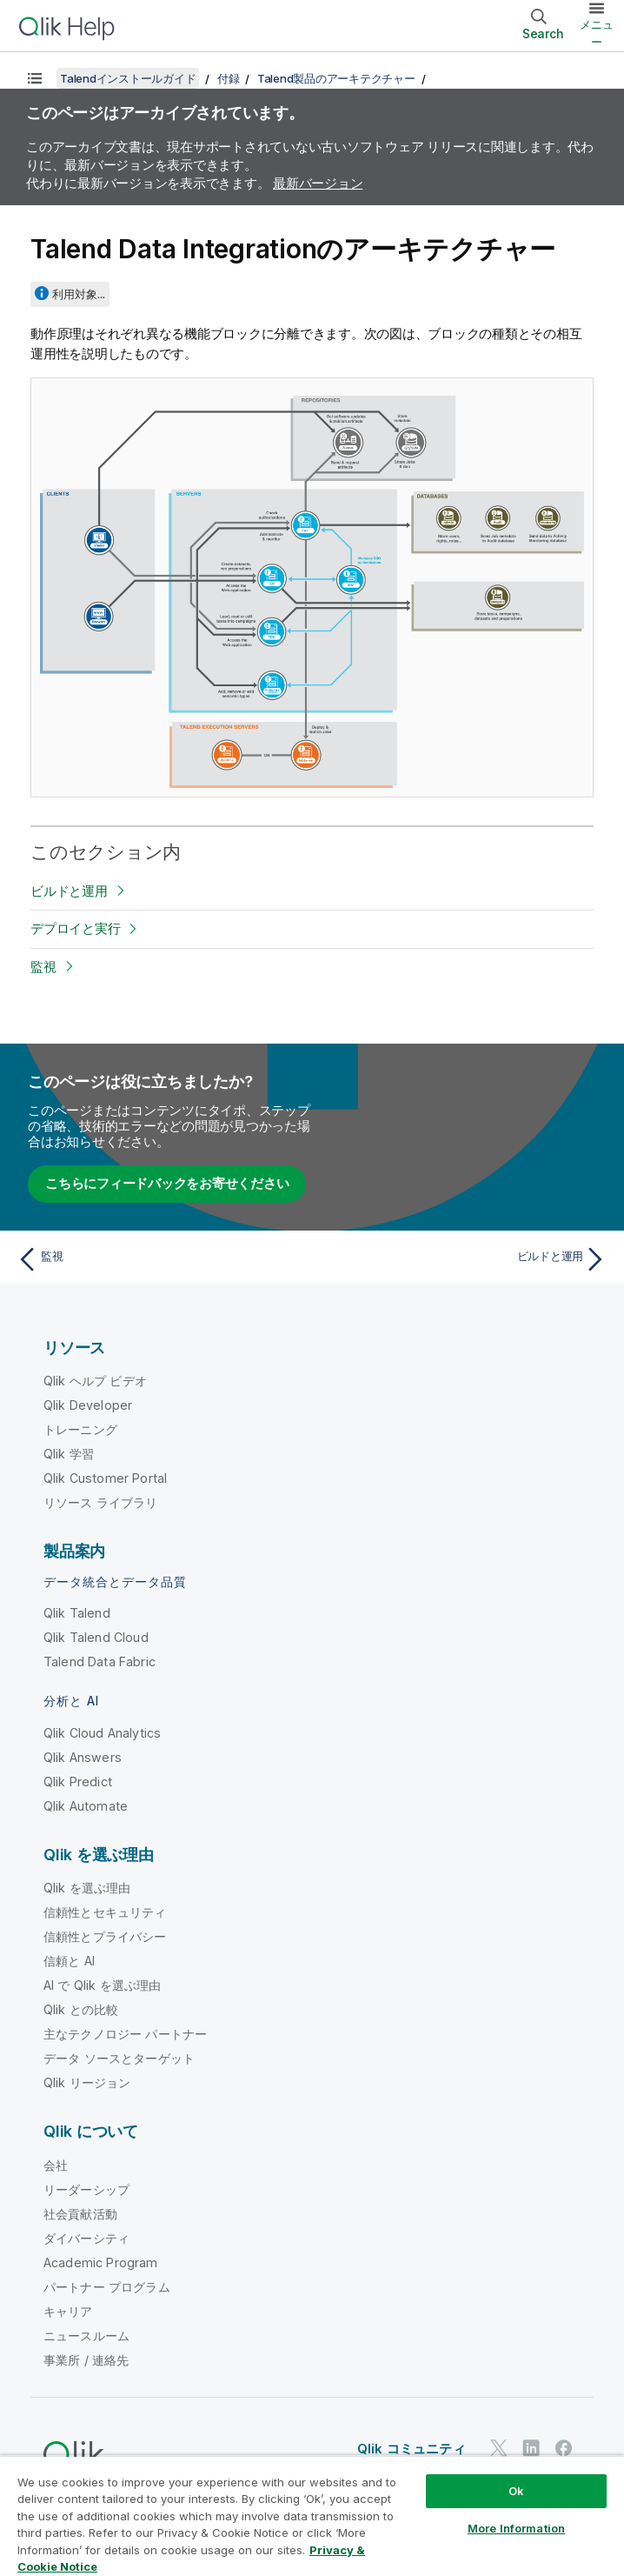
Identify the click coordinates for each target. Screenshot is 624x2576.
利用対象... (78, 294)
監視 (43, 966)
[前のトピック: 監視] (159, 1259)
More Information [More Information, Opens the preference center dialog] (516, 2528)
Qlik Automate (85, 1806)
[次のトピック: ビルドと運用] (464, 1259)
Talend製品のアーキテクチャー (336, 78)
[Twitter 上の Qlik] (499, 2447)
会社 (55, 2165)
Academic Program (100, 2262)
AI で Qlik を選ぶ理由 (102, 1985)
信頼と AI (69, 1960)
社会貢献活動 (80, 2213)
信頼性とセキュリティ (105, 1912)
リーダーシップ (86, 2189)
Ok (516, 2491)
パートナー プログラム (106, 2286)
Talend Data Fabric (99, 1661)
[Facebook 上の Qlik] (564, 2447)
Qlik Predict (77, 1781)
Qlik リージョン (87, 2082)
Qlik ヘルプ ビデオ (95, 1380)
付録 (228, 78)
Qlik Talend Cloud (96, 1637)
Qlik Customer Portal (105, 1478)
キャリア (68, 2311)
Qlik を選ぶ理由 (87, 1887)
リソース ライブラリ (100, 1502)
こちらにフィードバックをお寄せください (167, 1183)
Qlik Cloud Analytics (102, 1732)
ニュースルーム (86, 2335)
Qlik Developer (87, 1405)
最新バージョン (317, 183)
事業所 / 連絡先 (86, 2359)
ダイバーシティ (86, 2238)
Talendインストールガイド (128, 78)
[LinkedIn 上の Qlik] (531, 2447)
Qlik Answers (82, 1757)
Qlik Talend (76, 1612)
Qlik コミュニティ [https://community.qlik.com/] (411, 2448)
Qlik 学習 (68, 1453)
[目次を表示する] (35, 78)
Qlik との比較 (80, 2009)
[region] (312, 2515)
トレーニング (80, 1429)
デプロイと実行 (75, 928)
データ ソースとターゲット (119, 2058)
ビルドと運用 (69, 891)
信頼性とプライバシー (105, 1936)
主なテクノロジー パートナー (125, 2033)
